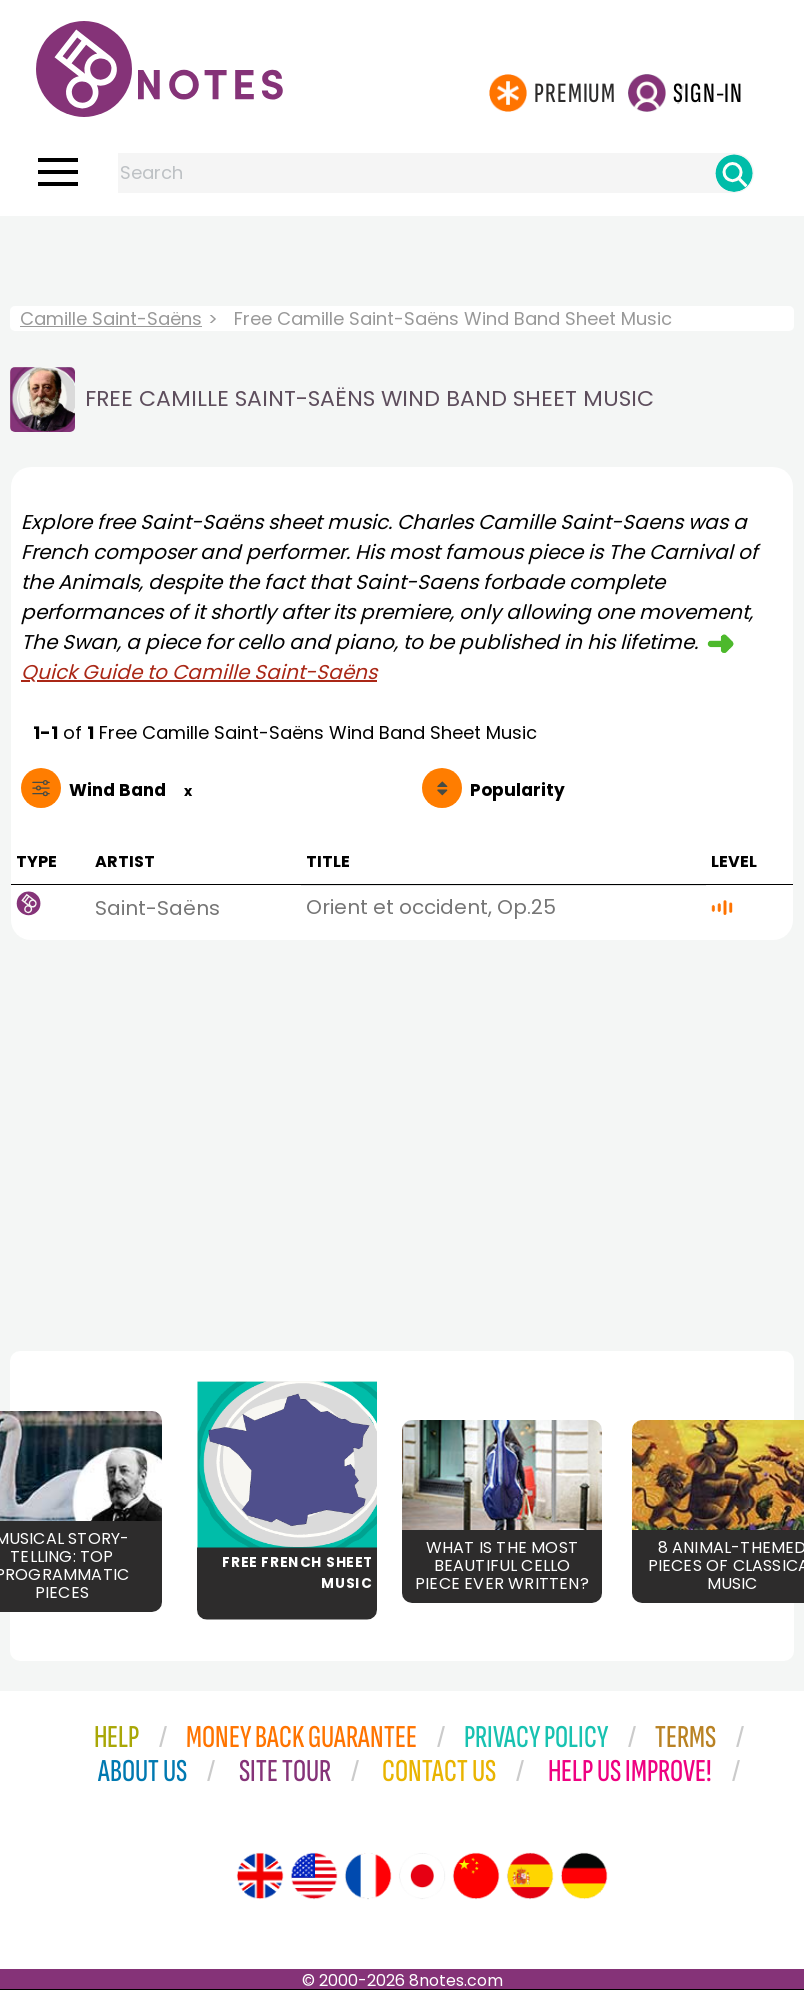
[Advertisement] (402, 256)
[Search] (734, 173)
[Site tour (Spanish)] (530, 1876)
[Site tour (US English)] (314, 1876)
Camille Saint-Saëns (111, 318)
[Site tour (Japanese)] (422, 1876)
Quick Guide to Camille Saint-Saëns (199, 672)
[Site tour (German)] (584, 1876)
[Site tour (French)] (368, 1876)
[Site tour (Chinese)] (476, 1876)
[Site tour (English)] (260, 1876)
